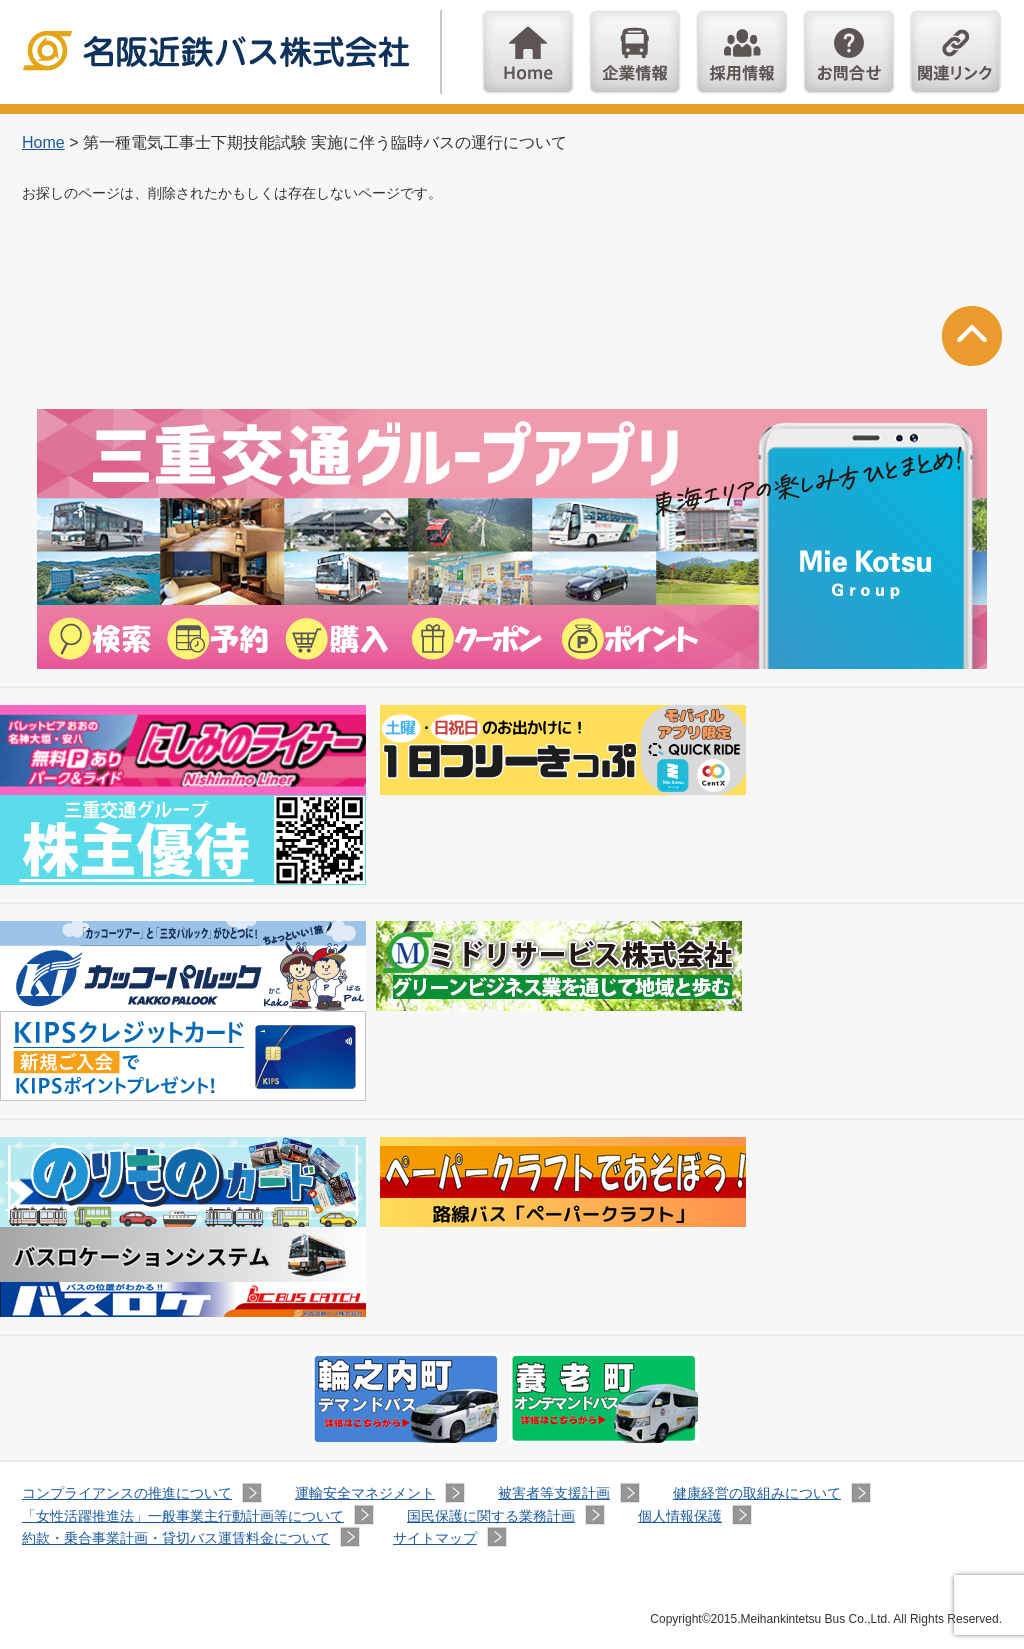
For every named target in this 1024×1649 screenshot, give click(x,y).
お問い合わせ (849, 52)
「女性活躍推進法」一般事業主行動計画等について (183, 1516)
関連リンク (956, 52)
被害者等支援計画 (554, 1493)
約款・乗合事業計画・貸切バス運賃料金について (176, 1538)
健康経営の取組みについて (757, 1493)
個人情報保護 (680, 1516)
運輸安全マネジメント (365, 1493)
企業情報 (635, 52)
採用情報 (742, 52)
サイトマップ (435, 1538)
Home (528, 52)
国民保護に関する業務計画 (491, 1516)
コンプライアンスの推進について (127, 1493)
